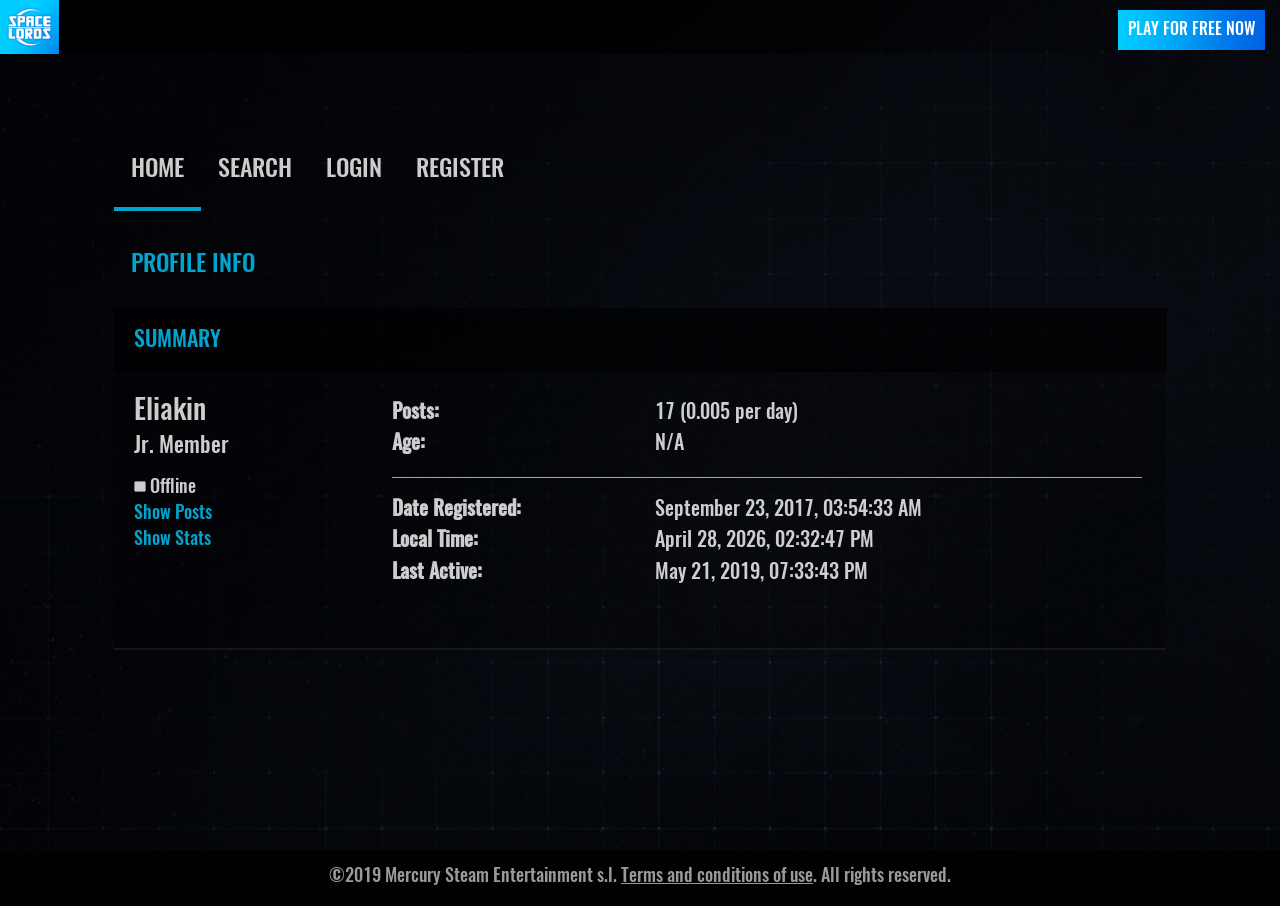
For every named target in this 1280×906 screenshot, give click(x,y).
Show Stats (172, 540)
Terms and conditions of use (717, 877)
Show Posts (173, 514)
